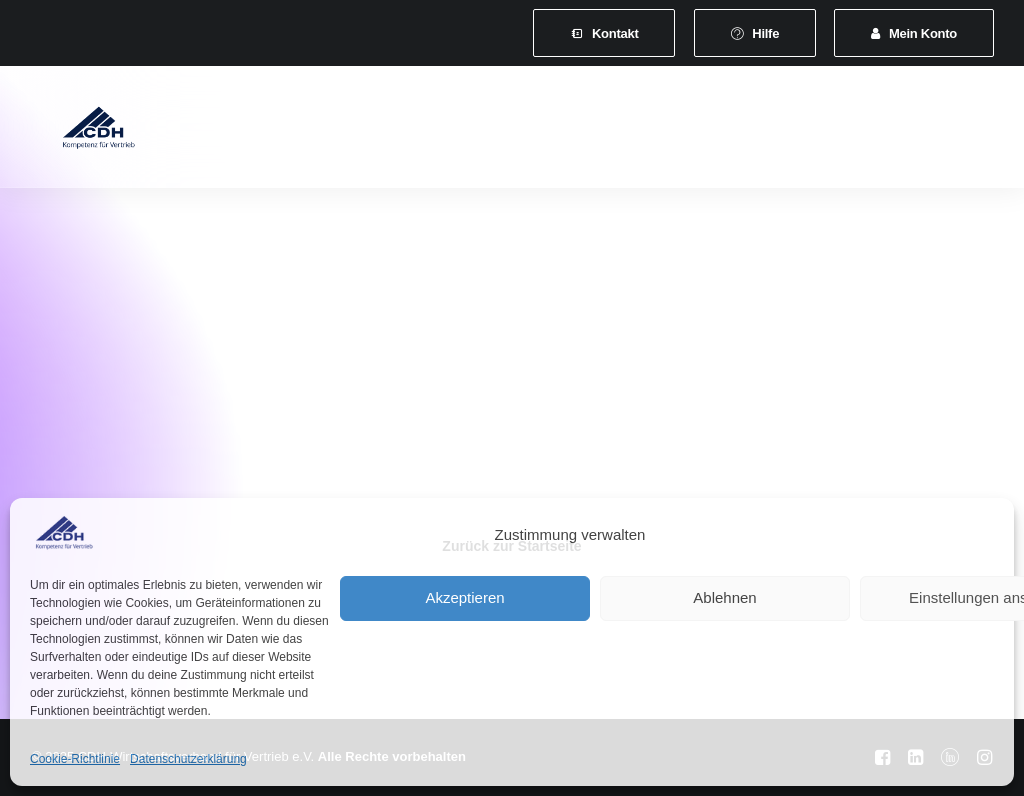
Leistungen (513, 131)
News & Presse (874, 131)
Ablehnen (724, 597)
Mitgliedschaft (396, 131)
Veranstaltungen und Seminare (688, 131)
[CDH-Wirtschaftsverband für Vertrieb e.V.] (79, 132)
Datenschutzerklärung (188, 759)
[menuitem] (604, 33)
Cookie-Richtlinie (75, 759)
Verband (287, 131)
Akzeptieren (464, 597)
